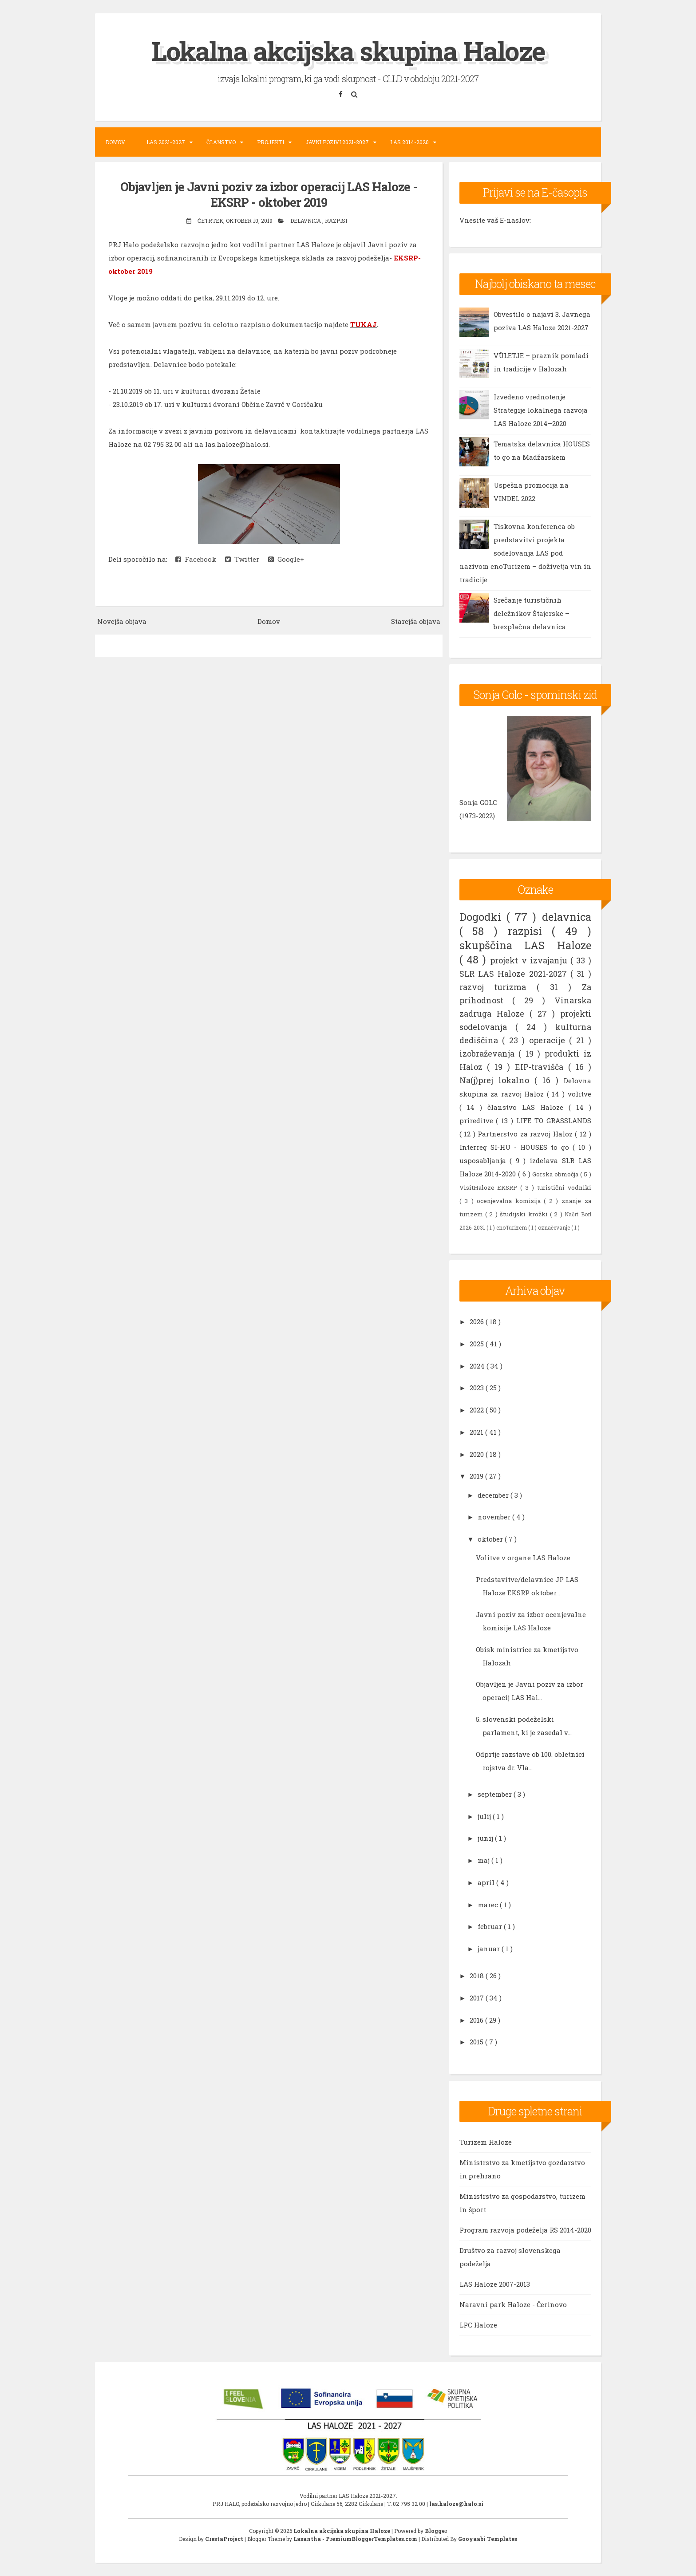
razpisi (336, 220)
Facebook (195, 558)
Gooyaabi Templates (487, 2538)
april (487, 1882)
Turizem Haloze (485, 2142)
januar (490, 1948)
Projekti (270, 142)
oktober (491, 1539)
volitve (579, 1093)
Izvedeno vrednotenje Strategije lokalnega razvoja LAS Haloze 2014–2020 (541, 410)
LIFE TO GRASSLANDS (553, 1120)
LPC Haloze (478, 2324)
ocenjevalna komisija (510, 1200)
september (496, 1793)
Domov (115, 142)
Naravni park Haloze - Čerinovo (513, 2304)
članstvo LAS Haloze (528, 1106)
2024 (478, 1365)
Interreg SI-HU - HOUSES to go (516, 1146)
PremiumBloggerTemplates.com (372, 2538)
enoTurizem (512, 1227)
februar (491, 1926)
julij (485, 1815)
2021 (477, 1431)
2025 (478, 1343)
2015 (477, 2041)
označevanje (554, 1227)
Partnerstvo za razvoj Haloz (526, 1133)
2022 (478, 1409)
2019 (477, 1475)
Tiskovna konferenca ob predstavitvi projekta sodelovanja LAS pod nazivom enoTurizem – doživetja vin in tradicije (525, 553)
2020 (478, 1453)
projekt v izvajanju (530, 960)
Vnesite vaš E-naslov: (495, 220)
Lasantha (307, 2538)
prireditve (477, 1120)
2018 (478, 1975)
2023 (478, 1387)
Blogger (436, 2530)
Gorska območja (556, 1174)
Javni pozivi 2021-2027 (337, 142)
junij (486, 1838)
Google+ (286, 558)
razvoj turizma (498, 986)
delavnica (306, 220)
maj (484, 1860)
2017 (478, 1997)
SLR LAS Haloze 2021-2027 (514, 973)
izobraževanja (489, 1053)
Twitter (242, 558)
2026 (478, 1321)
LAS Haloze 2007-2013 (494, 2284)
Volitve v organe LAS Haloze (523, 1557)
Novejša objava (121, 620)
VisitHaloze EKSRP (490, 1187)
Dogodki (482, 916)
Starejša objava (415, 620)
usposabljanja (484, 1160)
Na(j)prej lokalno (496, 1079)
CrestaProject (225, 2538)
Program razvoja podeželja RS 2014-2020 (525, 2229)
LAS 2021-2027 (165, 142)
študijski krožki (525, 1214)
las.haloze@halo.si (456, 2503)
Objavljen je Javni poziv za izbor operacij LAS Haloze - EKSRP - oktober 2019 (268, 193)
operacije (549, 1039)
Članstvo (221, 142)
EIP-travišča (541, 1066)
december (494, 1494)
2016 (477, 2019)
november (495, 1516)
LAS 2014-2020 (409, 142)
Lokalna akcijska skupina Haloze (348, 50)
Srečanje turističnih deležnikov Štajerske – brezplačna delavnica (531, 613)
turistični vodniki (564, 1187)
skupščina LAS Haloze (525, 945)
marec (489, 1904)
